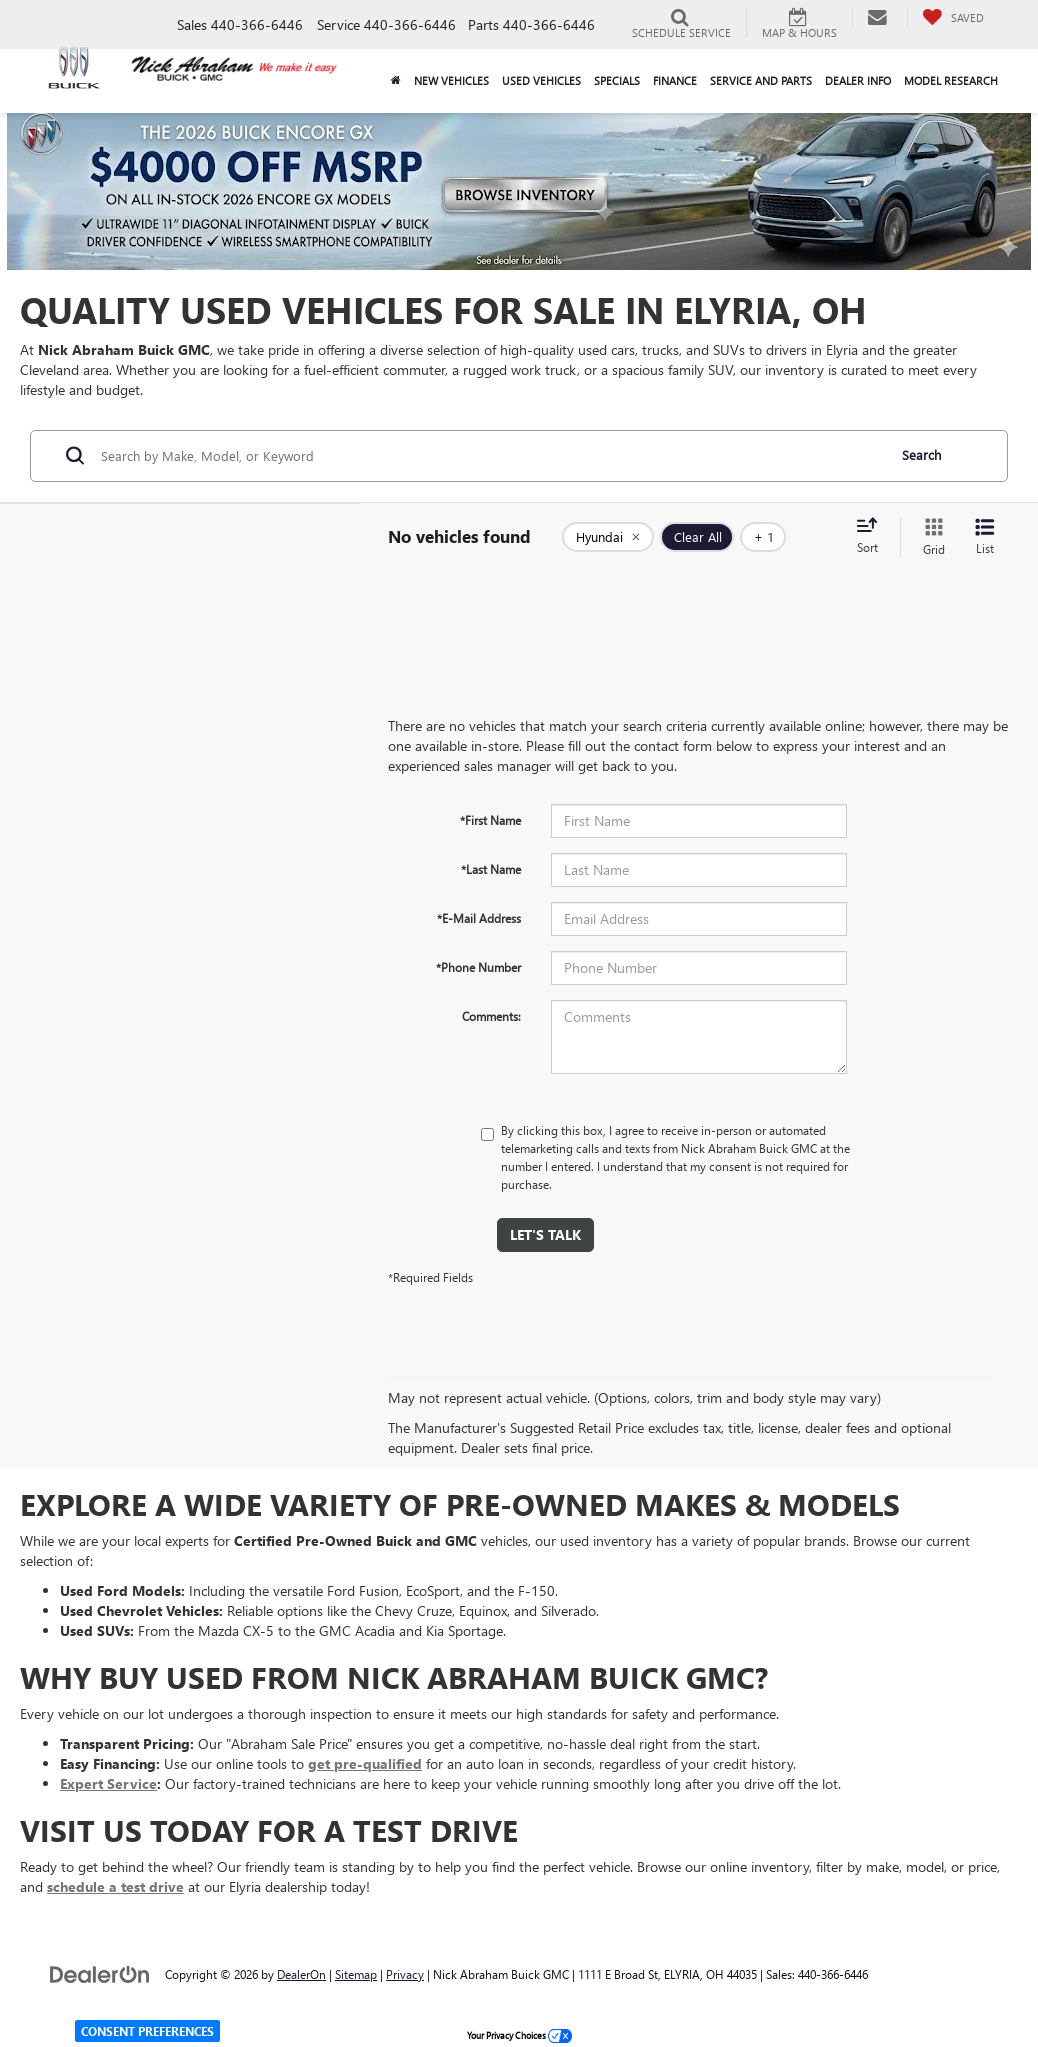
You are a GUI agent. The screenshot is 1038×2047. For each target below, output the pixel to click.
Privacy (405, 1974)
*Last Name (491, 869)
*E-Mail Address (479, 918)
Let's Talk (545, 1234)
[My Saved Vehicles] (953, 17)
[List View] (985, 537)
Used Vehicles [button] (541, 80)
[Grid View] (930, 537)
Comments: (491, 1016)
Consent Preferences (147, 2031)
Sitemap (356, 1974)
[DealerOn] (100, 1973)
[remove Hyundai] (608, 537)
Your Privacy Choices (519, 2035)
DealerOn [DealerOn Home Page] (301, 1974)
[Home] (395, 81)
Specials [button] (617, 80)
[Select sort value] (873, 537)
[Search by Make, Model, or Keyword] (490, 456)
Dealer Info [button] (858, 80)
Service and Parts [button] (761, 80)
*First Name (490, 820)
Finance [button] (675, 80)
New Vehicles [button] (451, 80)
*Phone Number (478, 967)
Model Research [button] (951, 80)
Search (921, 454)
